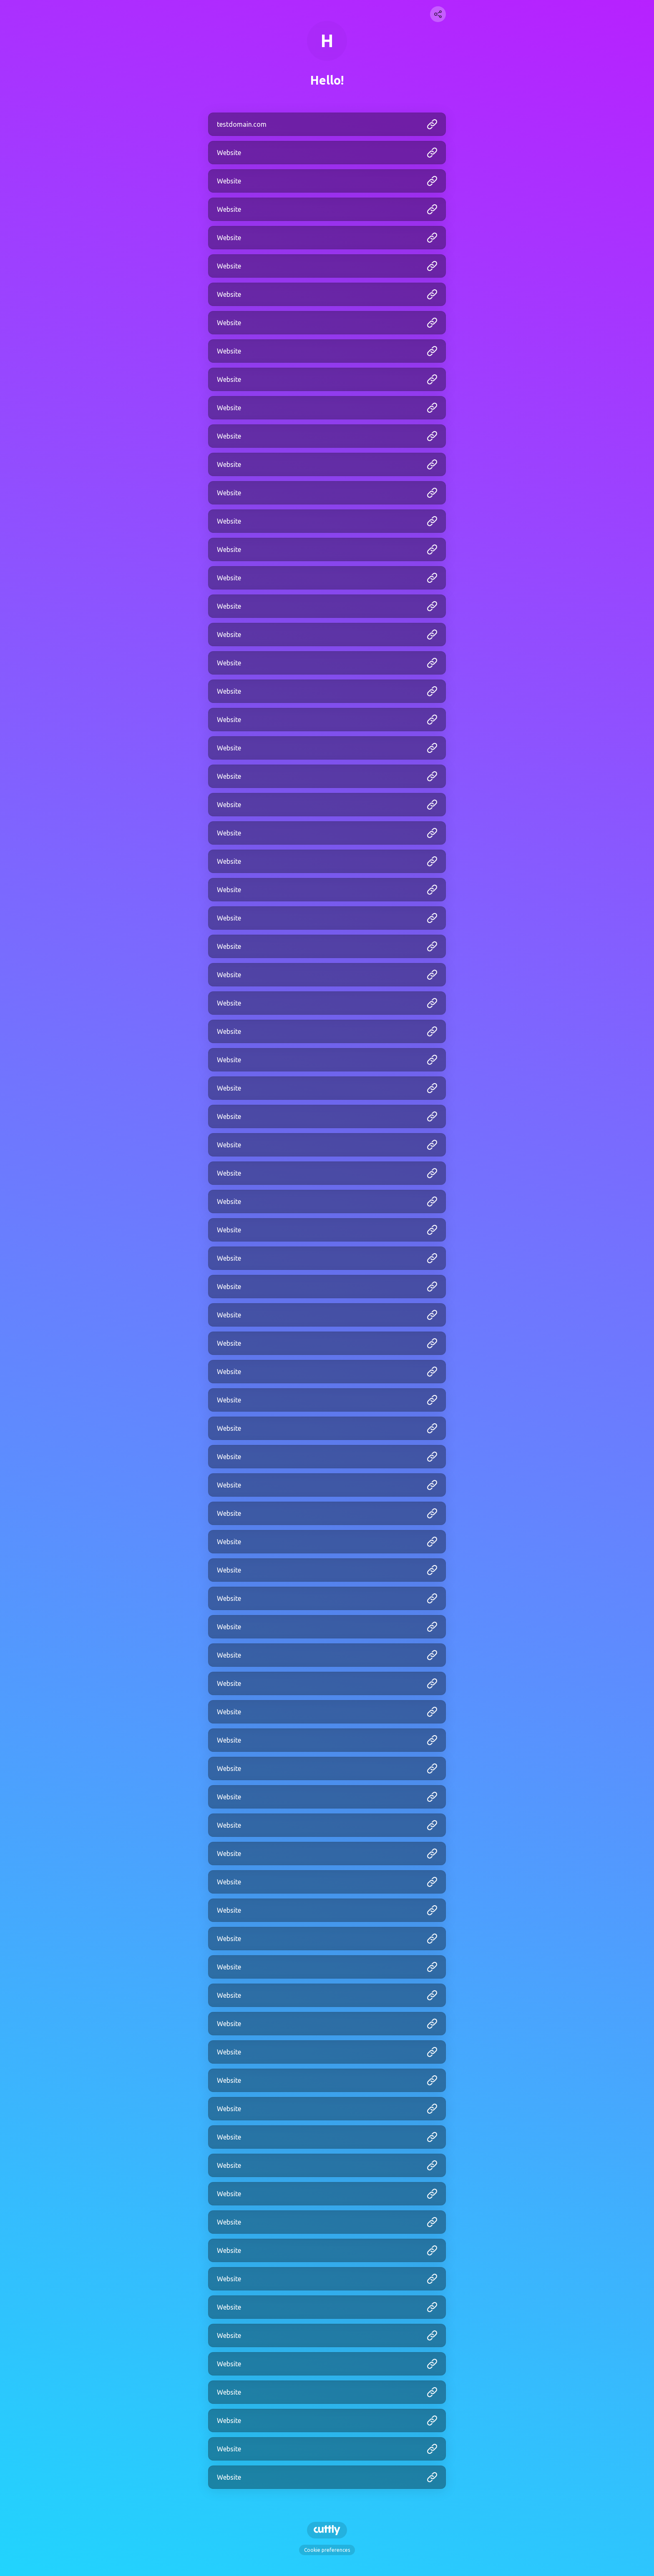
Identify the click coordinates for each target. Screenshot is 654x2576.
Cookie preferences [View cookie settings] (327, 2550)
